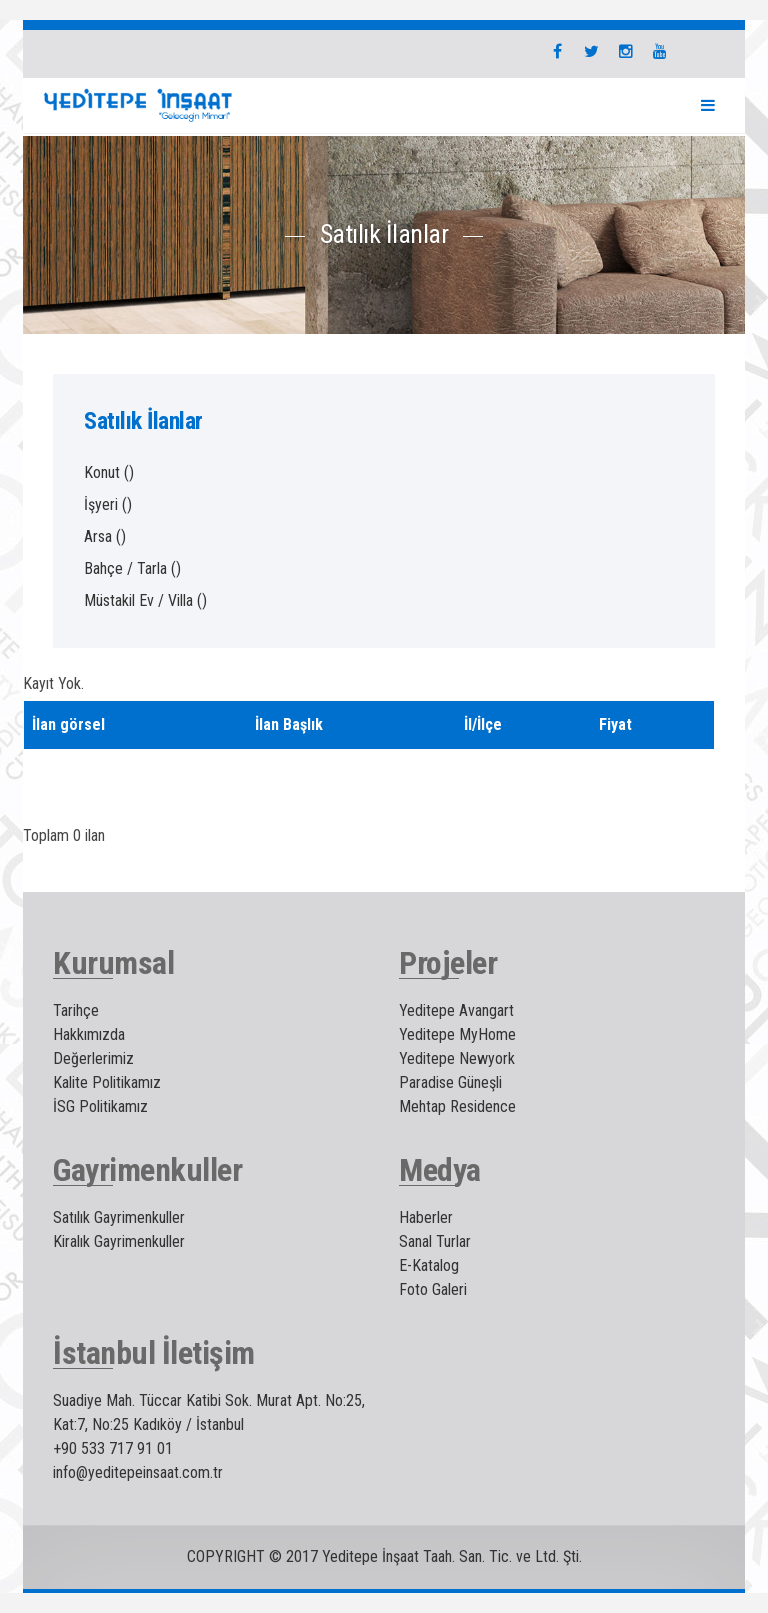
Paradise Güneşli (450, 1082)
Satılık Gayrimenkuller (119, 1217)
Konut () (109, 472)
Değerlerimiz (93, 1058)
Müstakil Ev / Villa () (145, 600)
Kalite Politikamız (107, 1082)
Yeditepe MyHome (457, 1034)
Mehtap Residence (457, 1106)
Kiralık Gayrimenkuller (119, 1241)
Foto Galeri (433, 1289)
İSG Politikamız (100, 1106)
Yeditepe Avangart (456, 1010)
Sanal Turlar (435, 1241)
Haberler (426, 1217)
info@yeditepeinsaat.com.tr (138, 1472)
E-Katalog (429, 1265)
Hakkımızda (89, 1034)
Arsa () (105, 536)
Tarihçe (76, 1010)
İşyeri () (108, 504)
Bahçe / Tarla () (132, 568)
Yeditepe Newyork (457, 1058)
